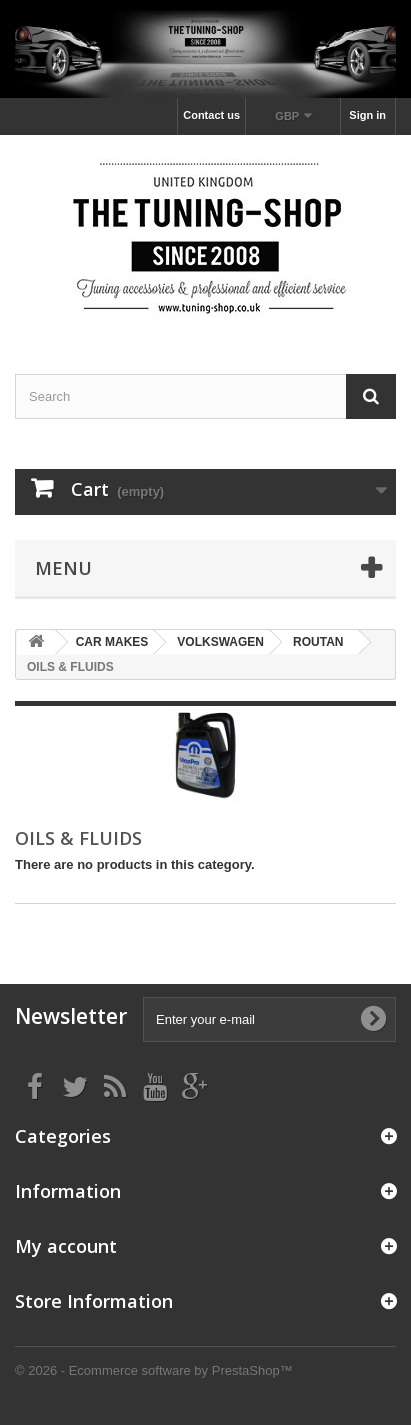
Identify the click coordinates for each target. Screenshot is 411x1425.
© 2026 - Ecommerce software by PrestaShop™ (154, 1370)
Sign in (367, 115)
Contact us (211, 115)
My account (66, 1246)
